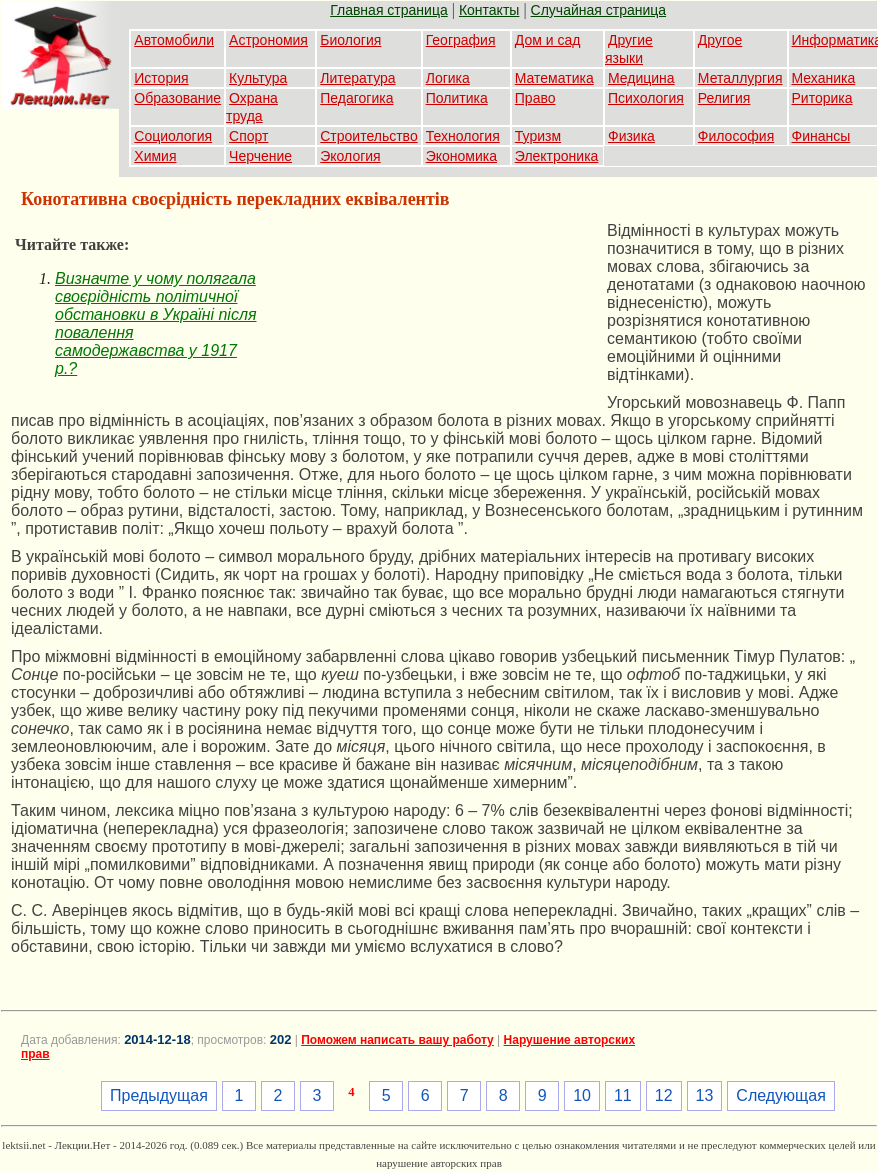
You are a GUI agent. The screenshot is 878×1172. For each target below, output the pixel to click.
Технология (463, 136)
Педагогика (356, 98)
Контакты (489, 10)
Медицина (641, 78)
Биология (350, 40)
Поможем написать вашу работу (397, 1040)
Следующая (781, 1095)
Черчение (260, 156)
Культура (258, 78)
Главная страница (389, 10)
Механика (824, 78)
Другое (720, 40)
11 (623, 1095)
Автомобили (174, 40)
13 (705, 1095)
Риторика (822, 98)
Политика (457, 98)
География (461, 40)
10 (582, 1095)
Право (535, 98)
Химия (155, 156)
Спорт (248, 136)
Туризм (538, 136)
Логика (448, 78)
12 (664, 1095)
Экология (350, 156)
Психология (646, 98)
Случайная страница (599, 10)
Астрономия (268, 40)
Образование (177, 98)
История (161, 78)
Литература (357, 78)
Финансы (821, 136)
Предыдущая (159, 1095)
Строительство (368, 136)
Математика (554, 78)
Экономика (461, 156)
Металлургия (740, 78)
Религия (724, 98)
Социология (173, 136)
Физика (631, 136)
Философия (736, 136)
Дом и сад (548, 40)
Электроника (557, 156)
